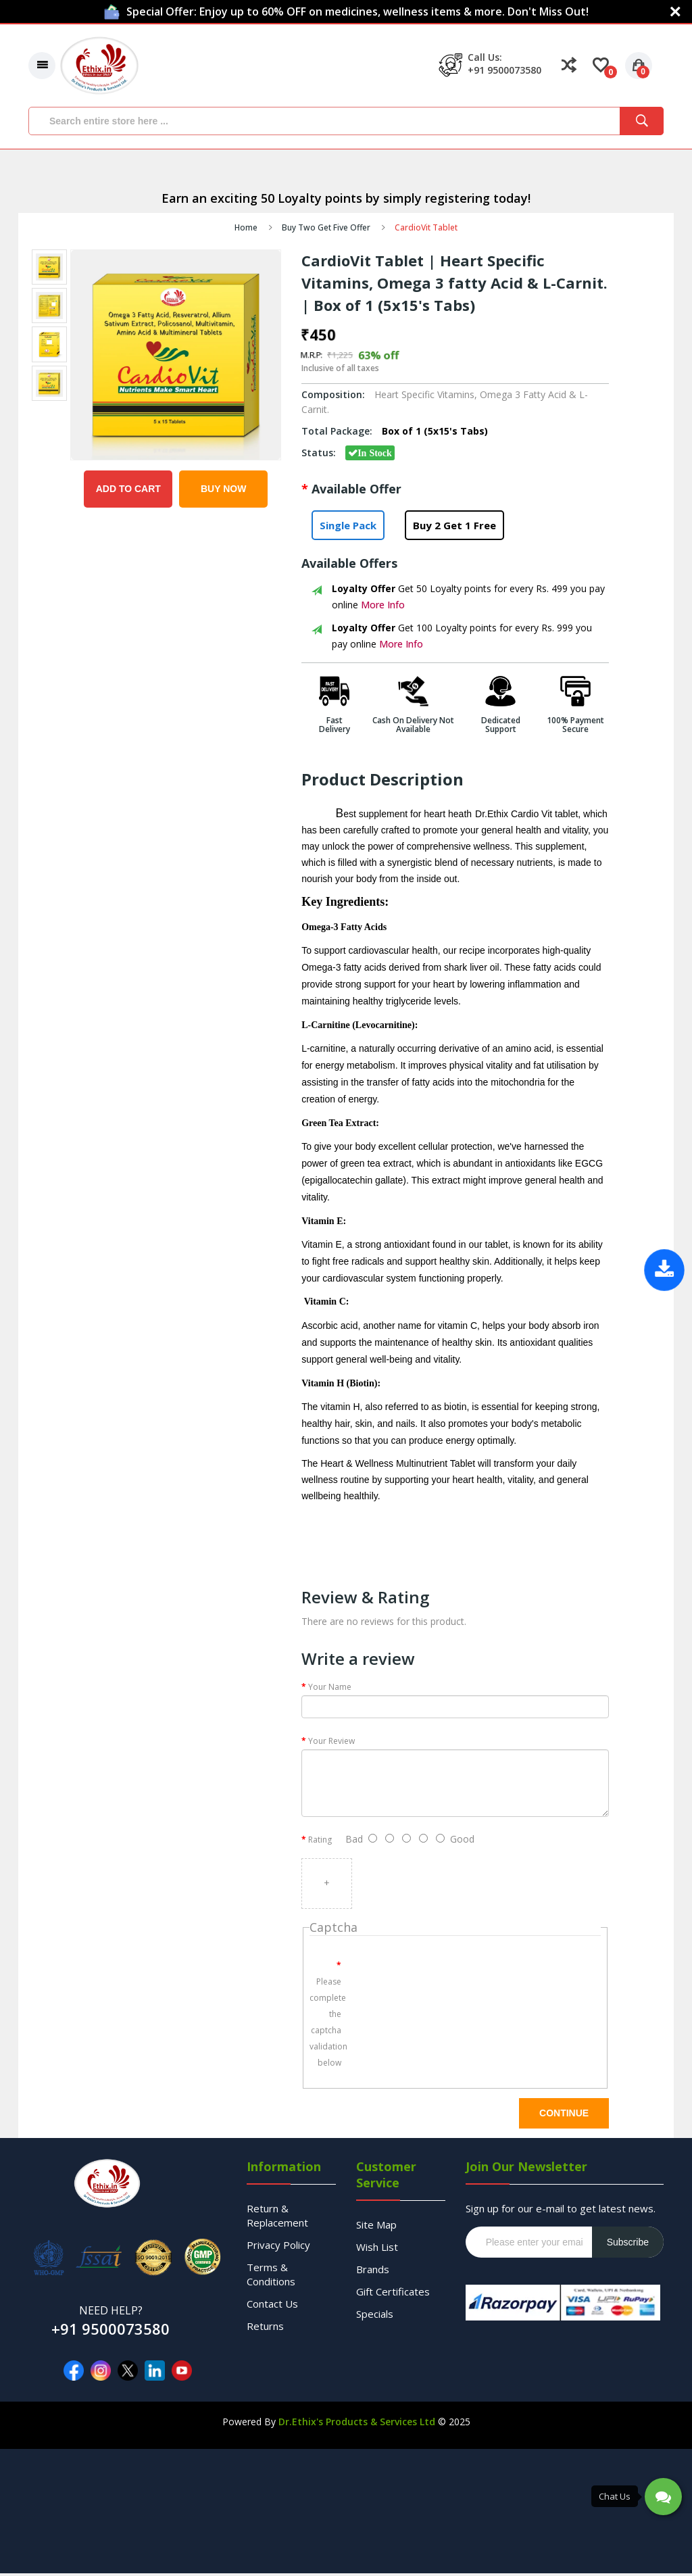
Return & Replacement (277, 2218)
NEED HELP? (111, 2313)
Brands (372, 2272)
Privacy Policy (278, 2247)
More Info (383, 606)
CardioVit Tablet (426, 230)
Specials (374, 2316)
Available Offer (356, 491)
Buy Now (223, 490)
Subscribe (628, 2244)
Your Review (331, 1743)
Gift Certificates (393, 2294)
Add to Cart (128, 490)
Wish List (377, 2249)
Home (245, 230)
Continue (564, 2115)
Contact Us (272, 2306)
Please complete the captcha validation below (328, 2024)
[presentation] (464, 1981)
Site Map (376, 2227)
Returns (265, 2328)
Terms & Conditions (271, 2277)
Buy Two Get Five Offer (326, 230)
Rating (320, 1842)
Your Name (329, 1689)
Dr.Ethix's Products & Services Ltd (356, 2424)
